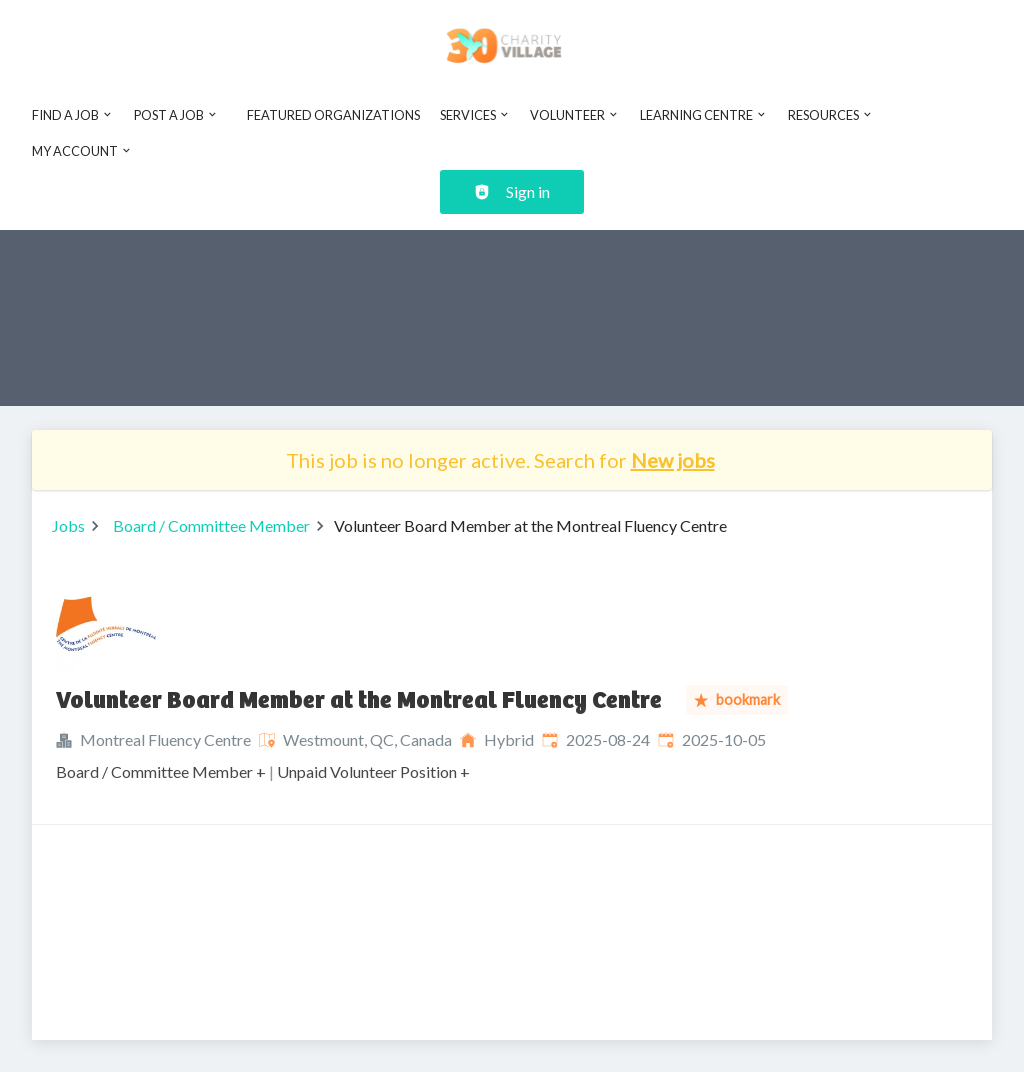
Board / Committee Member (211, 525)
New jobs (673, 460)
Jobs (68, 525)
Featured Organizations (333, 115)
